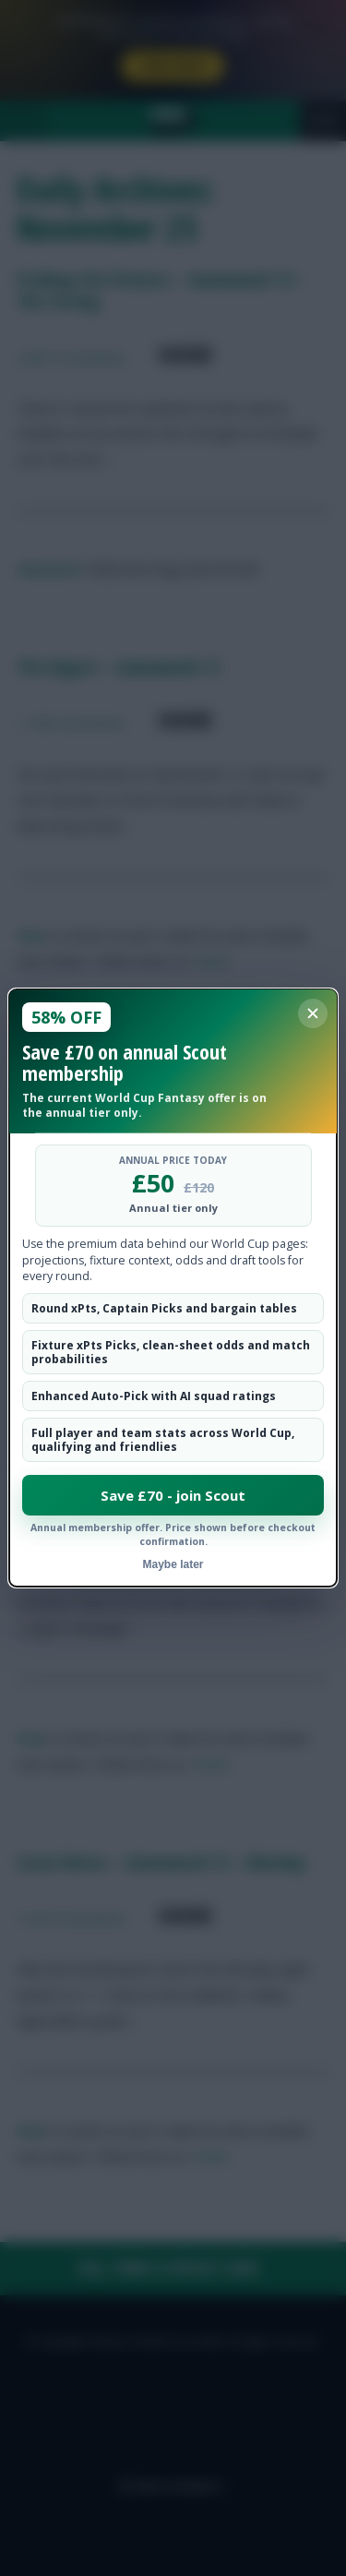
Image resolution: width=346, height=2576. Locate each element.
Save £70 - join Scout (173, 1495)
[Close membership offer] (313, 1013)
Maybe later (172, 1564)
